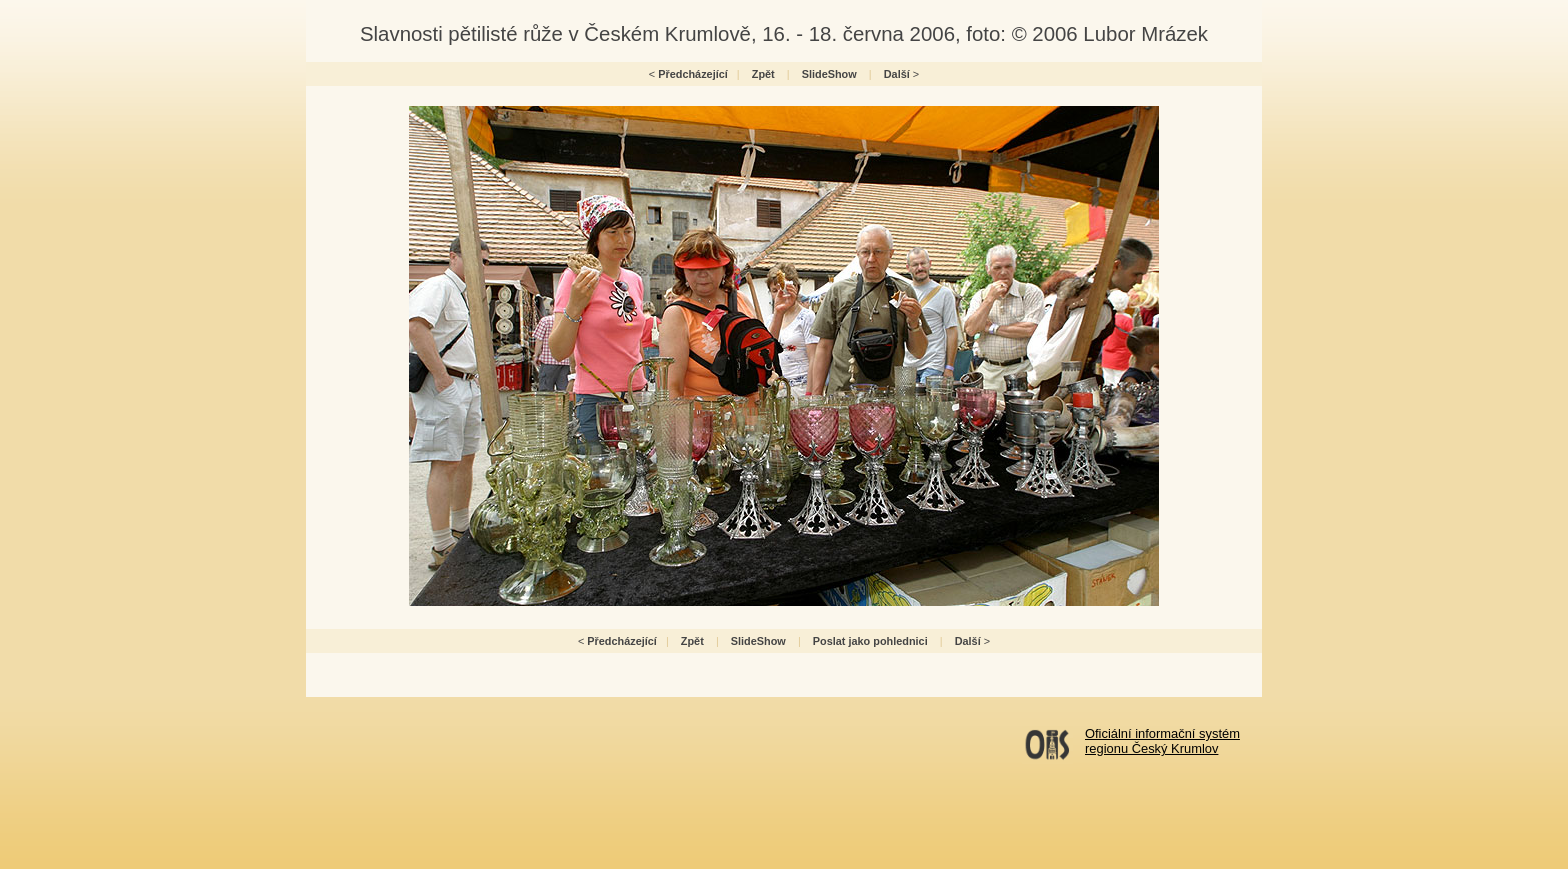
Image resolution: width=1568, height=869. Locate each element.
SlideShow (829, 74)
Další (897, 74)
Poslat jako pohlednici (870, 641)
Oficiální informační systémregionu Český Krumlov (1162, 741)
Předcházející (693, 74)
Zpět (763, 74)
